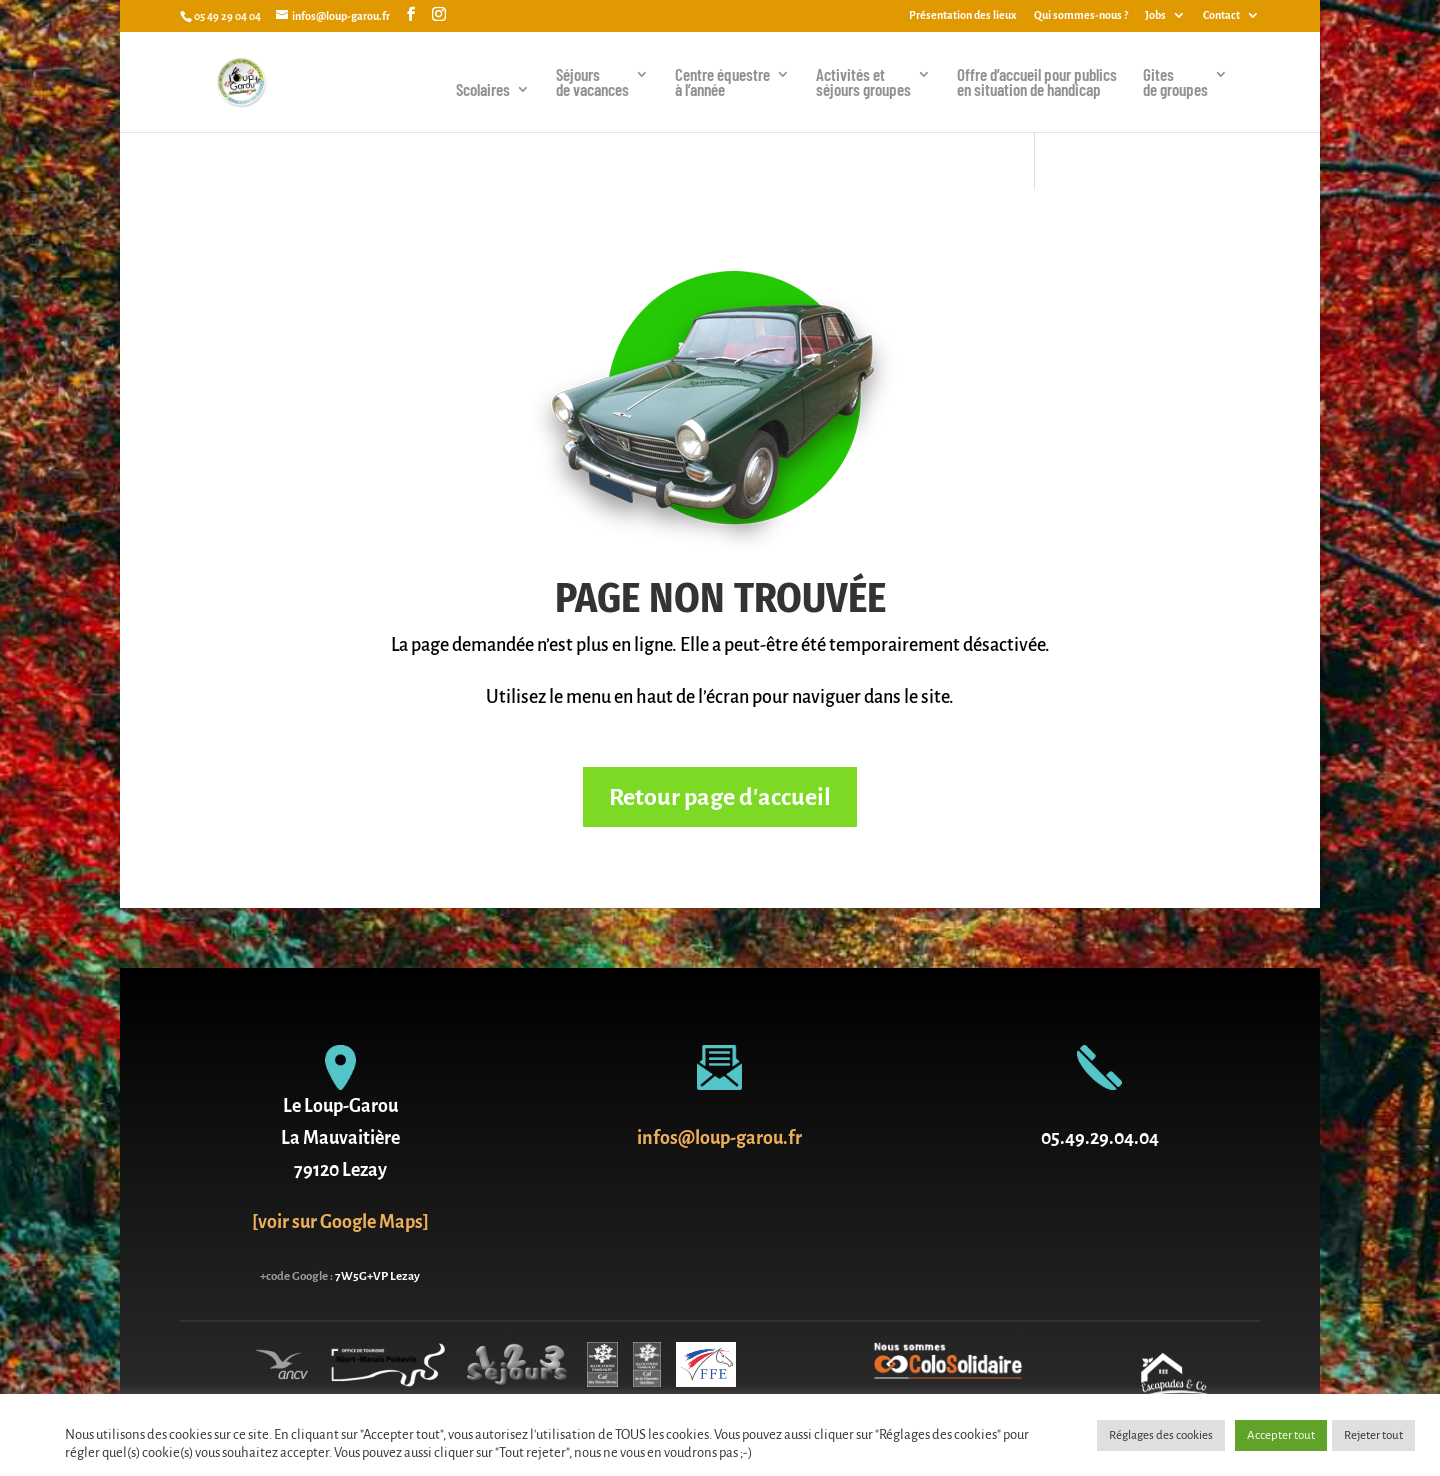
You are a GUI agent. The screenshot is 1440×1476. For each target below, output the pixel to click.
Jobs (1155, 15)
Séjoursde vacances (592, 83)
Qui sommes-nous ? (1081, 15)
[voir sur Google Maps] (340, 1222)
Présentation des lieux (963, 15)
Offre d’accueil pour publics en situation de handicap (1037, 83)
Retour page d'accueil (720, 797)
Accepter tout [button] (1281, 1435)
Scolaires (483, 90)
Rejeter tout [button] (1373, 1435)
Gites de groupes (1175, 83)
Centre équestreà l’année (722, 83)
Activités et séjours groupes (863, 83)
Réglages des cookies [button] (1161, 1435)
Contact (1221, 15)
